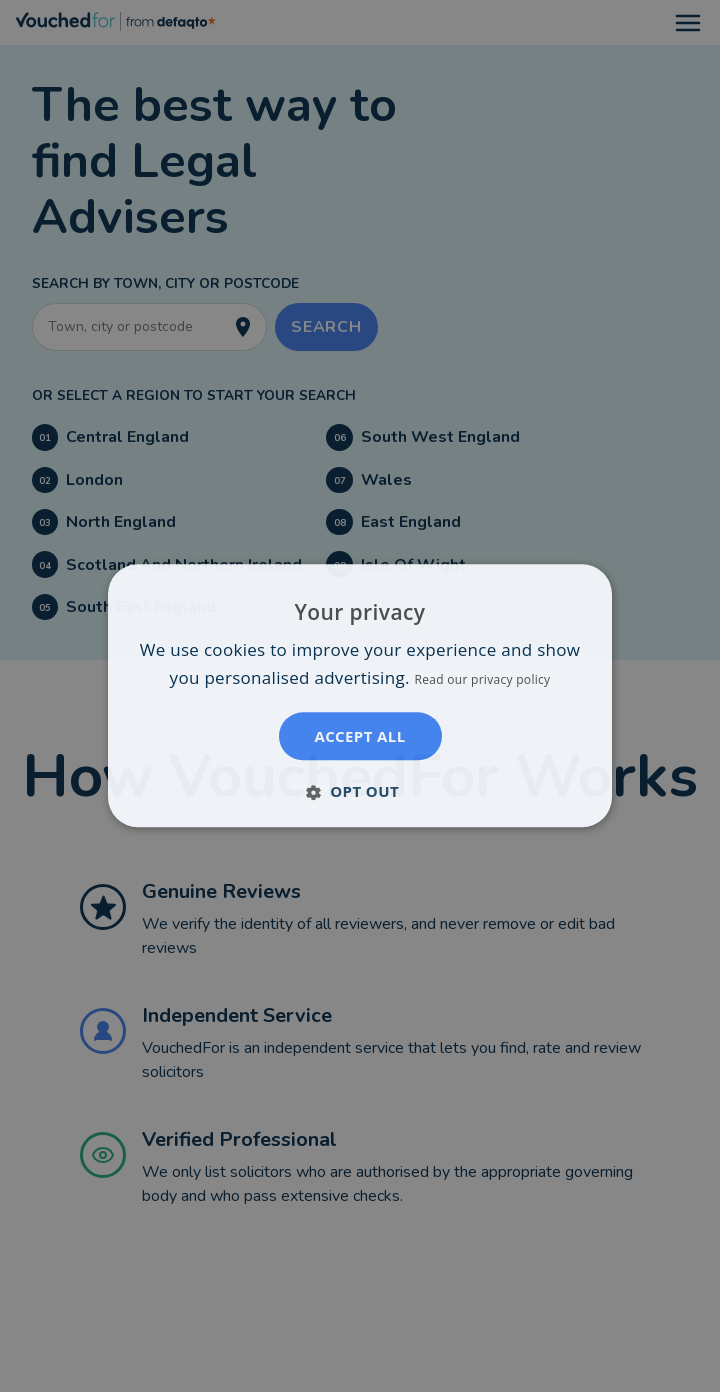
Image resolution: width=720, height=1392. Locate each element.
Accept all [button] (359, 737)
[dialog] (360, 695)
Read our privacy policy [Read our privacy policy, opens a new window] (482, 680)
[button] (360, 792)
